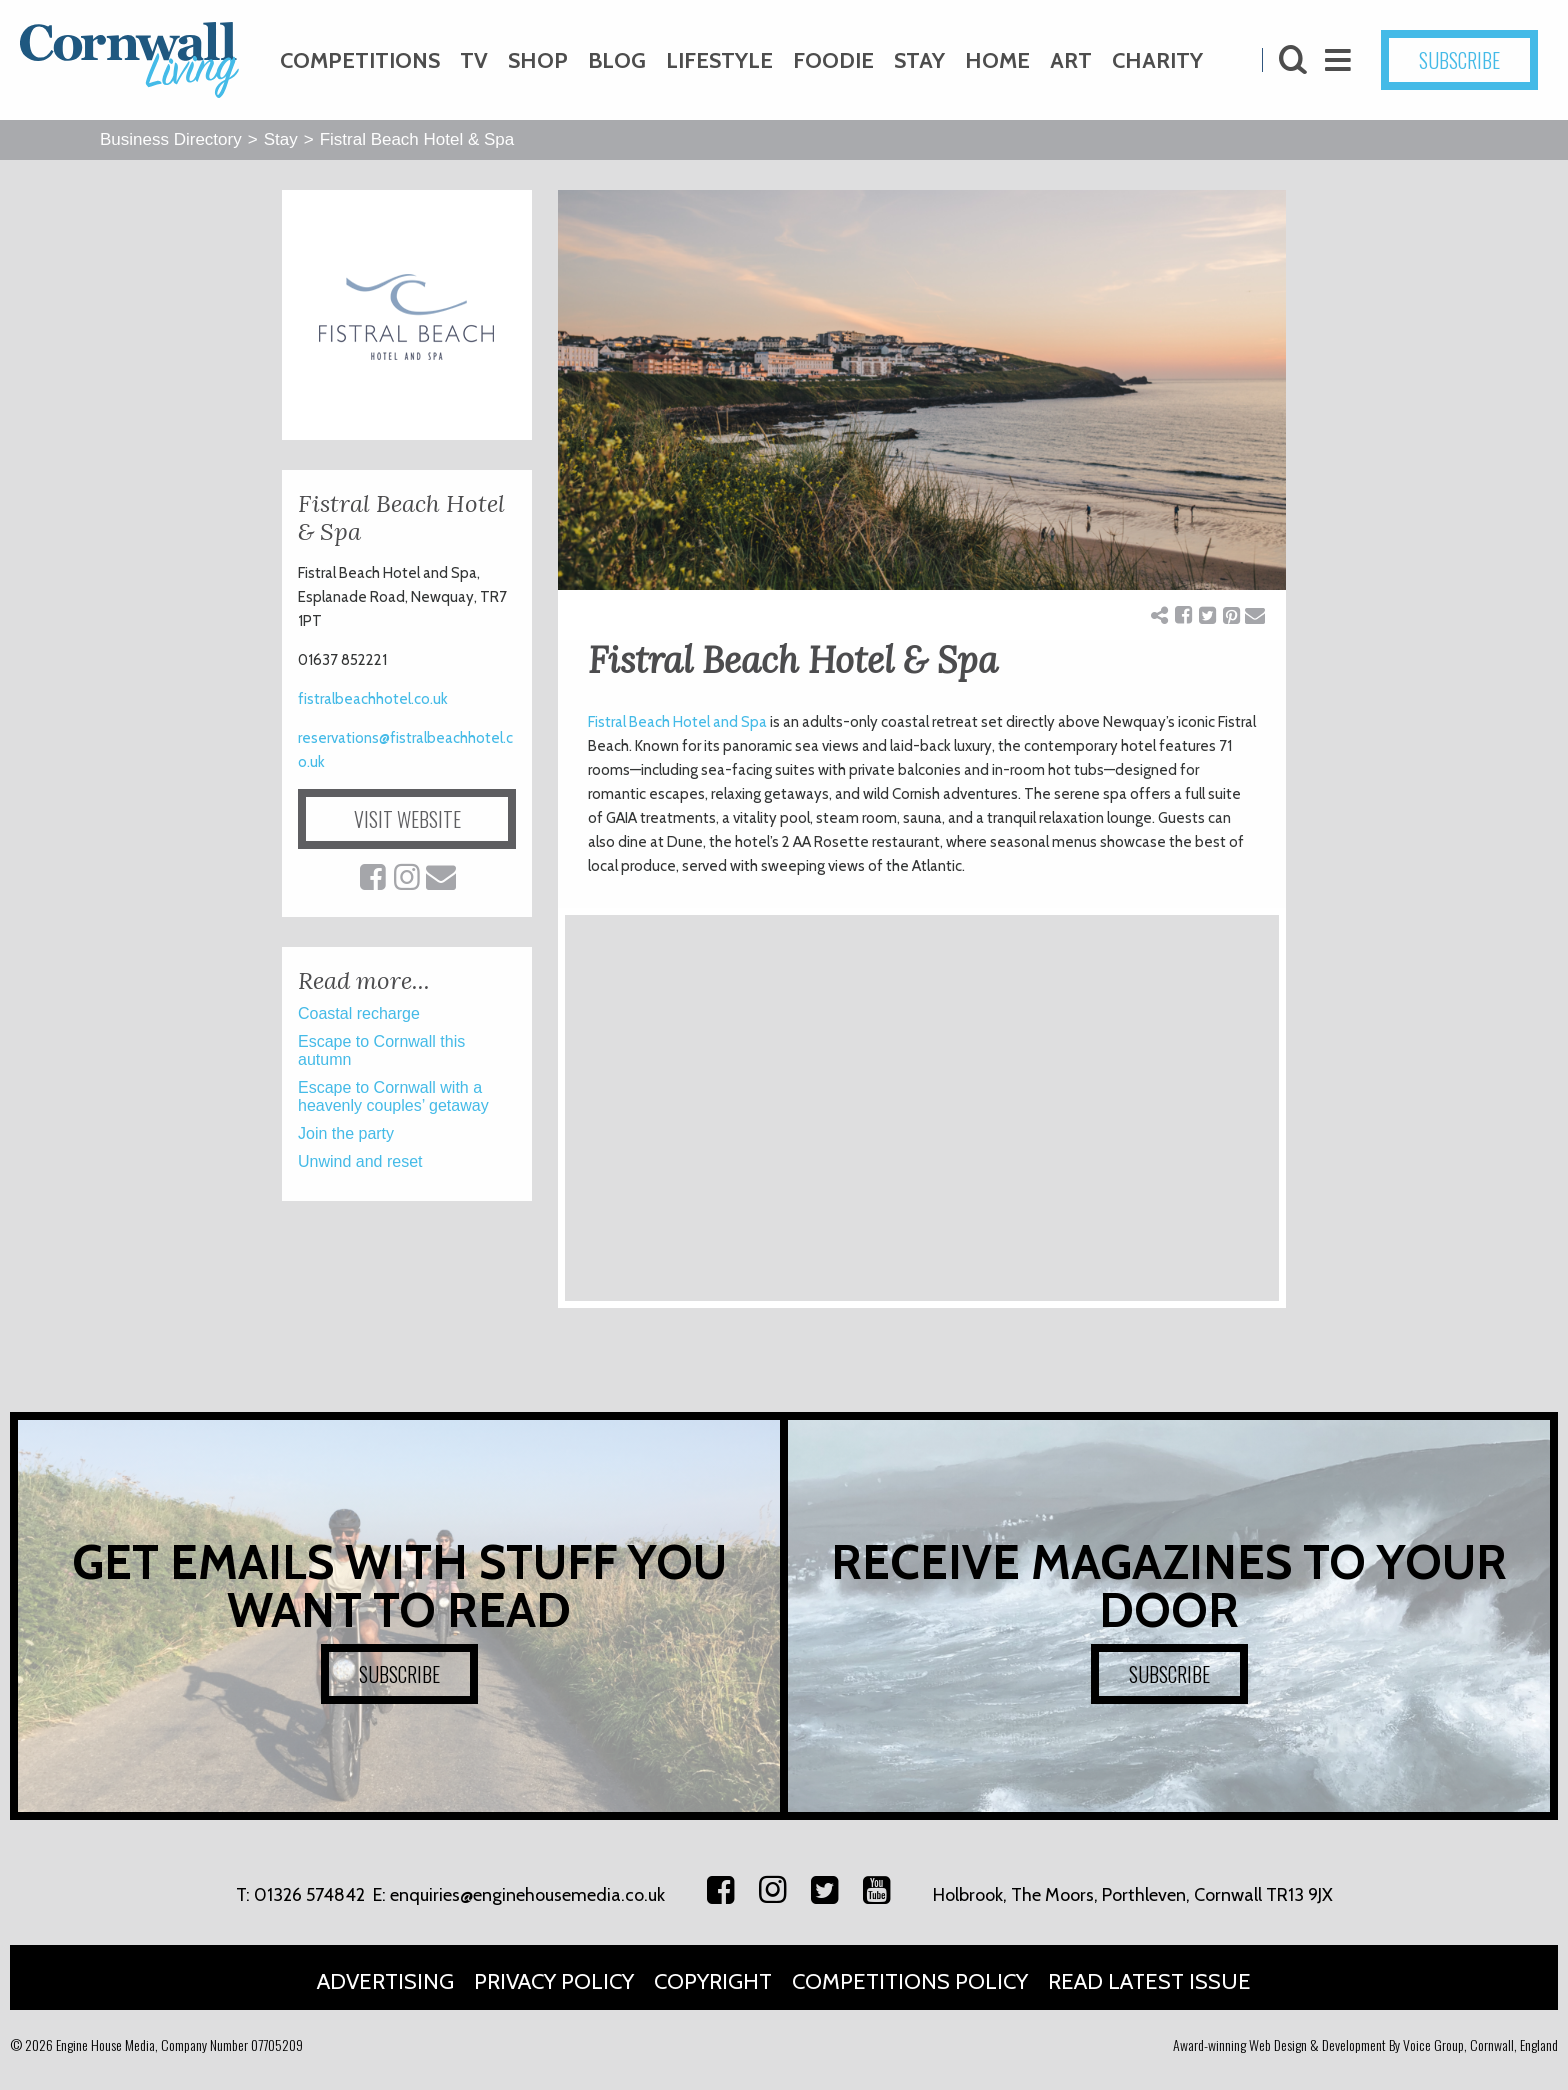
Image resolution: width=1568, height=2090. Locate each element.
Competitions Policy (910, 1981)
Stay (919, 60)
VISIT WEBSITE (407, 819)
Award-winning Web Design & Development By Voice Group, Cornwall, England (1365, 2044)
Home (997, 60)
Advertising (385, 1981)
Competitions (360, 60)
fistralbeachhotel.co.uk (373, 699)
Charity (1157, 60)
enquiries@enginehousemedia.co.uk (527, 1895)
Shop (538, 60)
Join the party (346, 1133)
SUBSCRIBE (1459, 60)
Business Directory (171, 139)
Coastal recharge (359, 1013)
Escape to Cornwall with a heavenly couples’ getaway (393, 1096)
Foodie (833, 60)
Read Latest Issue (1149, 1981)
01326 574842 (309, 1895)
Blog (617, 60)
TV (474, 60)
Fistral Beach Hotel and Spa (677, 722)
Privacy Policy (554, 1981)
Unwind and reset (360, 1161)
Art (1071, 60)
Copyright (713, 1981)
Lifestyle (719, 60)
